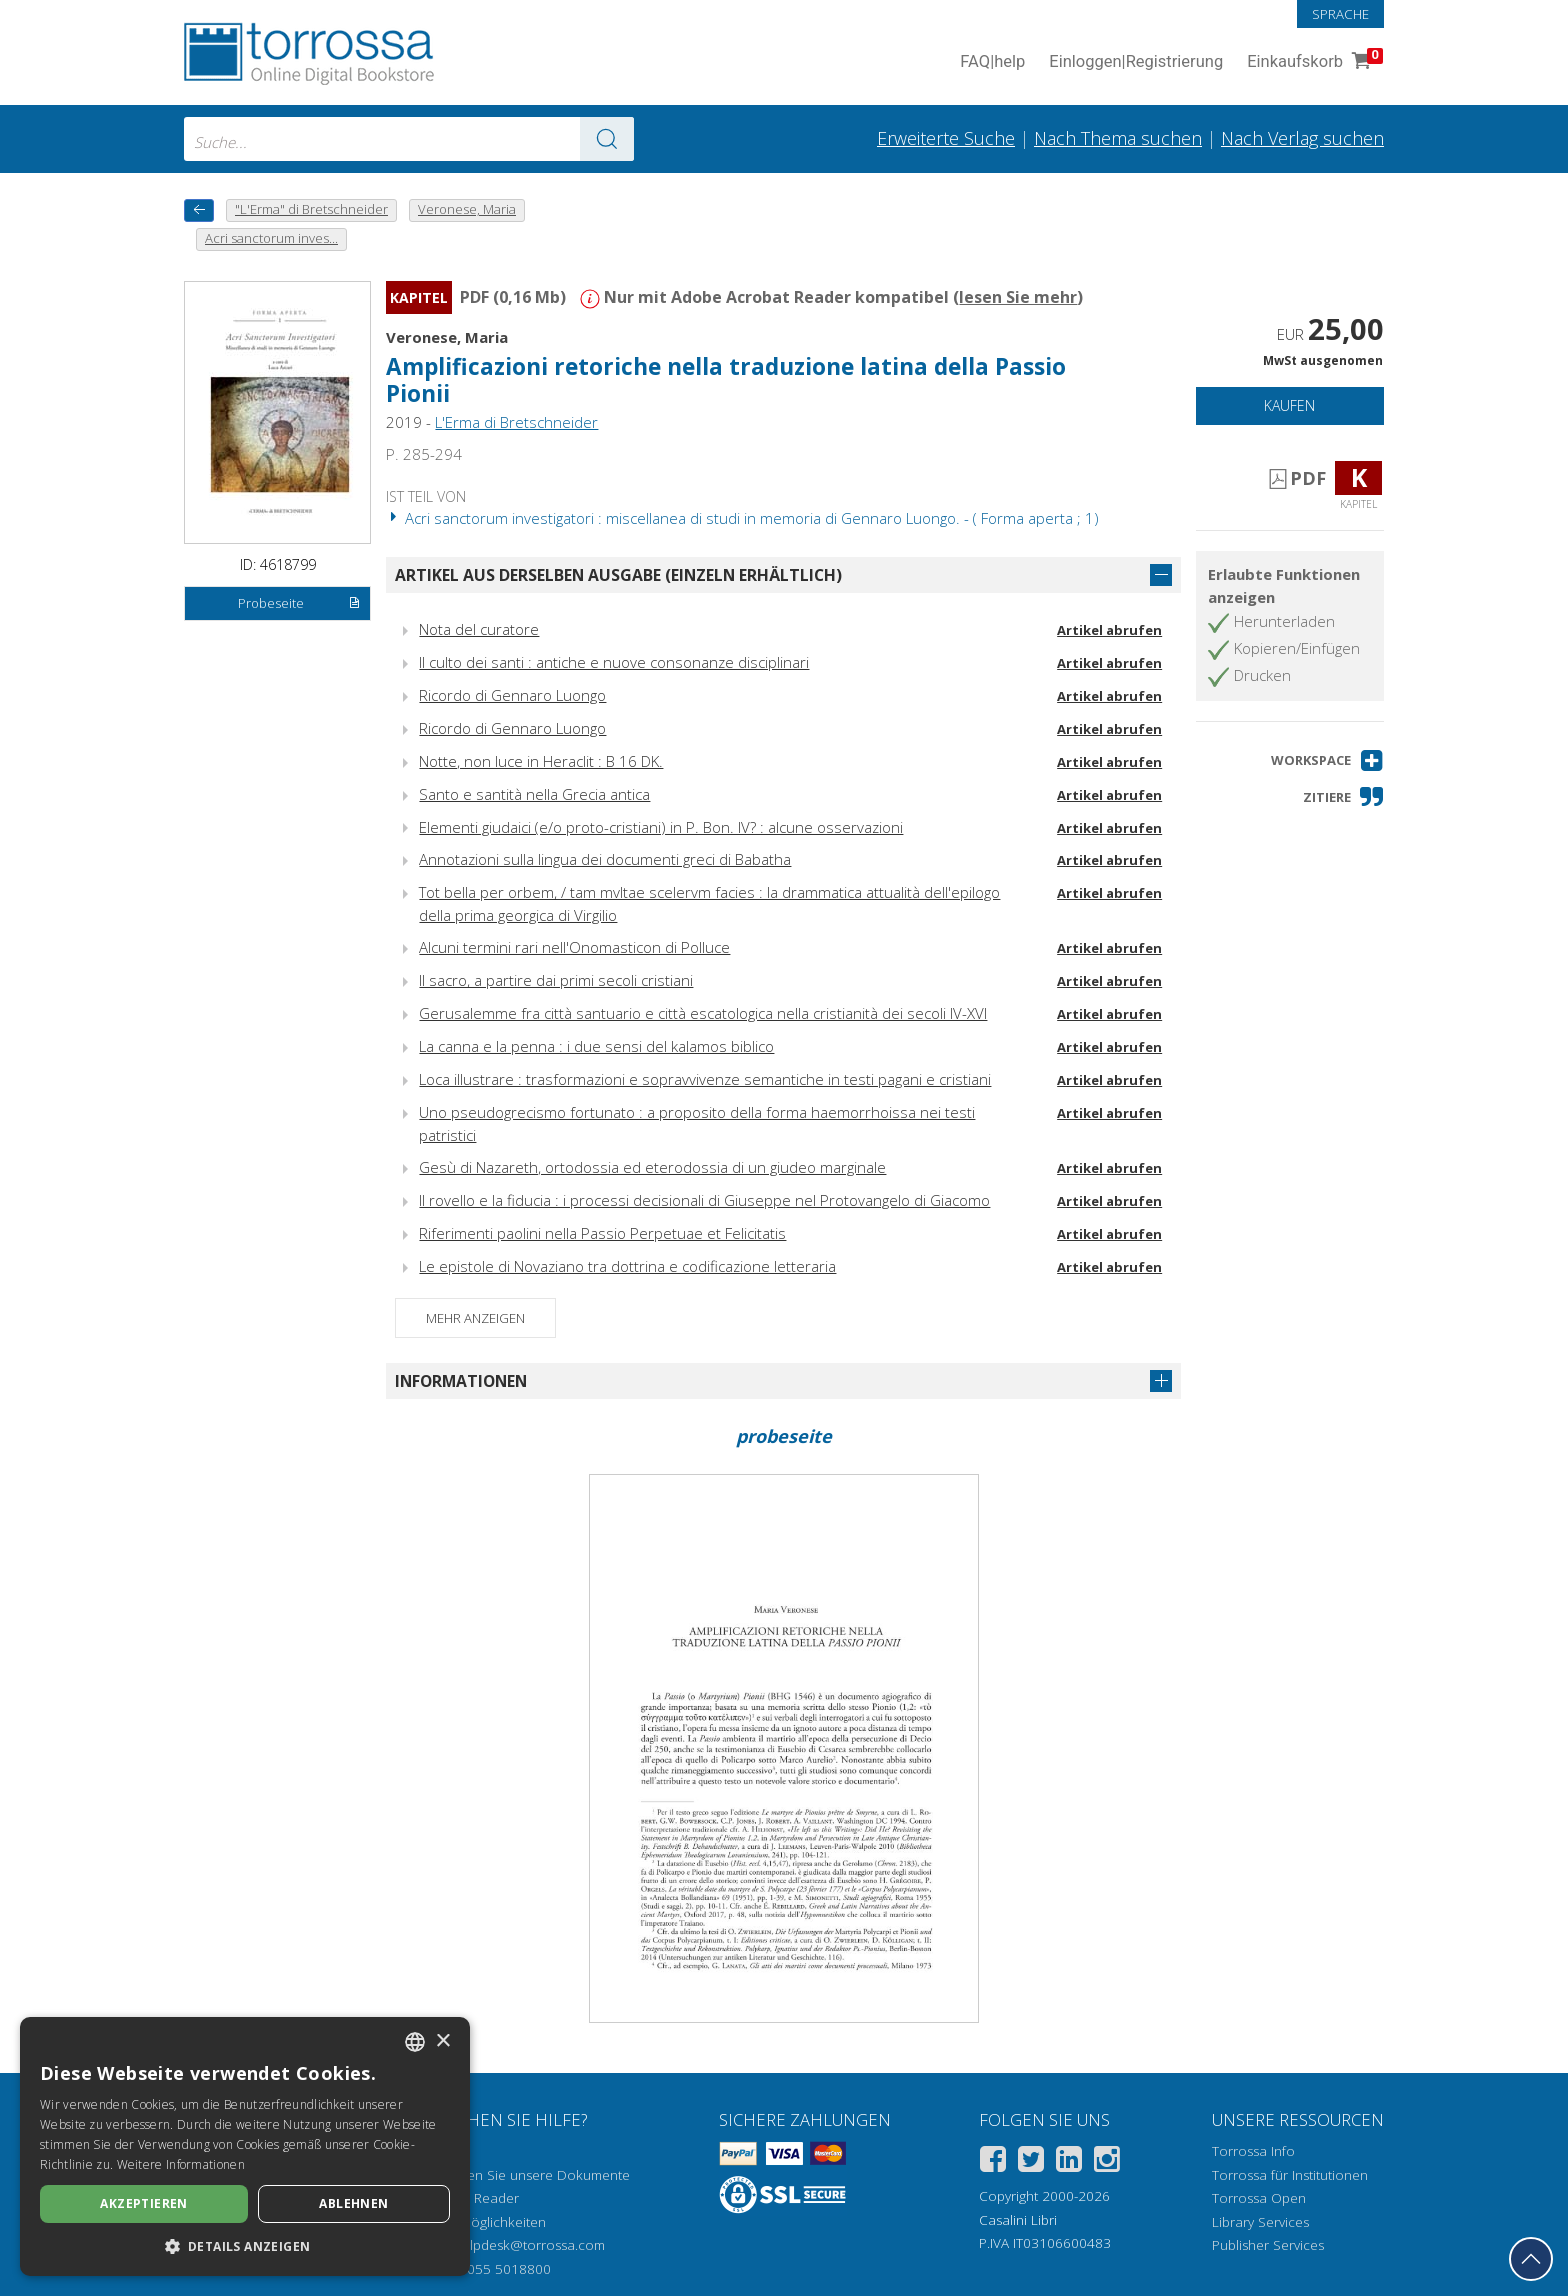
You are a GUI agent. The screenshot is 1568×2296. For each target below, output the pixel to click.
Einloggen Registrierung (1136, 62)
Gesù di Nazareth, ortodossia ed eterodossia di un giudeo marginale (652, 1167)
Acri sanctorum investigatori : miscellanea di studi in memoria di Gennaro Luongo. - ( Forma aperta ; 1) (742, 518)
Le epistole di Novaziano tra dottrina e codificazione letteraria (627, 1266)
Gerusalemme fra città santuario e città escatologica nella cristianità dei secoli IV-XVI (703, 1013)
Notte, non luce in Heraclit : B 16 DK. (541, 761)
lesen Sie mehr (1018, 297)
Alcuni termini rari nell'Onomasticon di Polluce (574, 947)
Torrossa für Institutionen (1290, 2175)
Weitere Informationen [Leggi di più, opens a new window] (181, 2164)
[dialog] (245, 2146)
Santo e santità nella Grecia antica (534, 794)
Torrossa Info (1253, 2151)
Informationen (461, 1381)
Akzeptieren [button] (143, 2203)
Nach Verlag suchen (1302, 138)
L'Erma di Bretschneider (516, 422)
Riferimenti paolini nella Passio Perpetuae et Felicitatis (602, 1233)
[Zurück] (199, 210)
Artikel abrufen (1109, 630)
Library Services (1260, 2222)
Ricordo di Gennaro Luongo (512, 695)
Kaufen (1289, 405)
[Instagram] (1107, 2162)
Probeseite (299, 604)
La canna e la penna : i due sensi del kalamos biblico (596, 1046)
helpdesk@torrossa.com (529, 2245)
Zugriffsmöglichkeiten (480, 2222)
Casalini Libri (1018, 2220)
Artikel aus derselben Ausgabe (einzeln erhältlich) (618, 575)
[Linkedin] (1069, 2162)
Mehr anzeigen (475, 1318)
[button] (1327, 760)
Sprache (1340, 14)
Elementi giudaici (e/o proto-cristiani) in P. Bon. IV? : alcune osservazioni (661, 827)
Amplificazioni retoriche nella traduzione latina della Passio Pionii (726, 380)
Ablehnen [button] (353, 2203)
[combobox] (409, 139)
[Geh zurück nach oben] (1531, 2259)
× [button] (442, 2041)
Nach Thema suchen (1118, 138)
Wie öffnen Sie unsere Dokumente (522, 2175)
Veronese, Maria (447, 337)
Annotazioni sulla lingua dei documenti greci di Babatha (605, 859)
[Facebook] (993, 2162)
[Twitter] (1031, 2162)
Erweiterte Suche (946, 138)
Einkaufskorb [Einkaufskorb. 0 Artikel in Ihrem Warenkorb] (1313, 62)
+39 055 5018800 (495, 2269)
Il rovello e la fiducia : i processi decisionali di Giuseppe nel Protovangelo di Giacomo (704, 1200)
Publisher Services (1268, 2245)
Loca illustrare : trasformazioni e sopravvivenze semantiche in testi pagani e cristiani (705, 1079)
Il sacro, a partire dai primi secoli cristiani (556, 980)
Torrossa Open (1259, 2198)
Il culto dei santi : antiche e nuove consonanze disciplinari (614, 662)
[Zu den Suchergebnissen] (607, 139)
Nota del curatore (479, 629)
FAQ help (992, 62)
